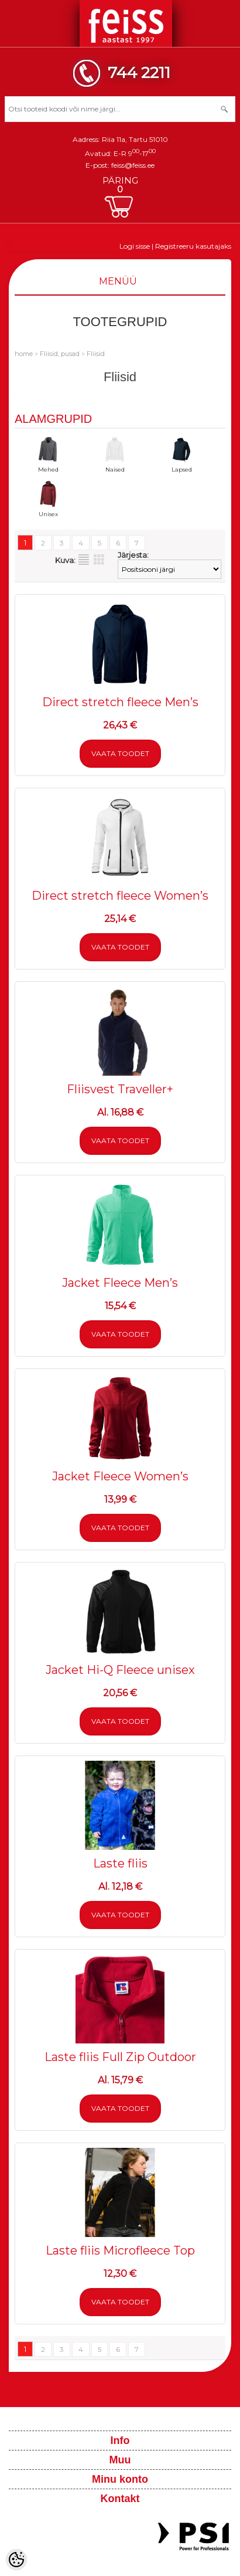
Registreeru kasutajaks (193, 246)
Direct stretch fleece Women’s (120, 896)
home (24, 354)
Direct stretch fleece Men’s (120, 702)
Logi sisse (134, 246)
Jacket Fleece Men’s (120, 1283)
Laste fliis (120, 1863)
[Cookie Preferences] (16, 2559)
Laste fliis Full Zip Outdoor (120, 2057)
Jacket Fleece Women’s (120, 1476)
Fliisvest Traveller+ (120, 1089)
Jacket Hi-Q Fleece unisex (120, 1670)
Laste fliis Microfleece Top (120, 2250)
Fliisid (96, 354)
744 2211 (139, 72)
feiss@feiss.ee (133, 165)
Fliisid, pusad (60, 354)
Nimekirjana (83, 559)
